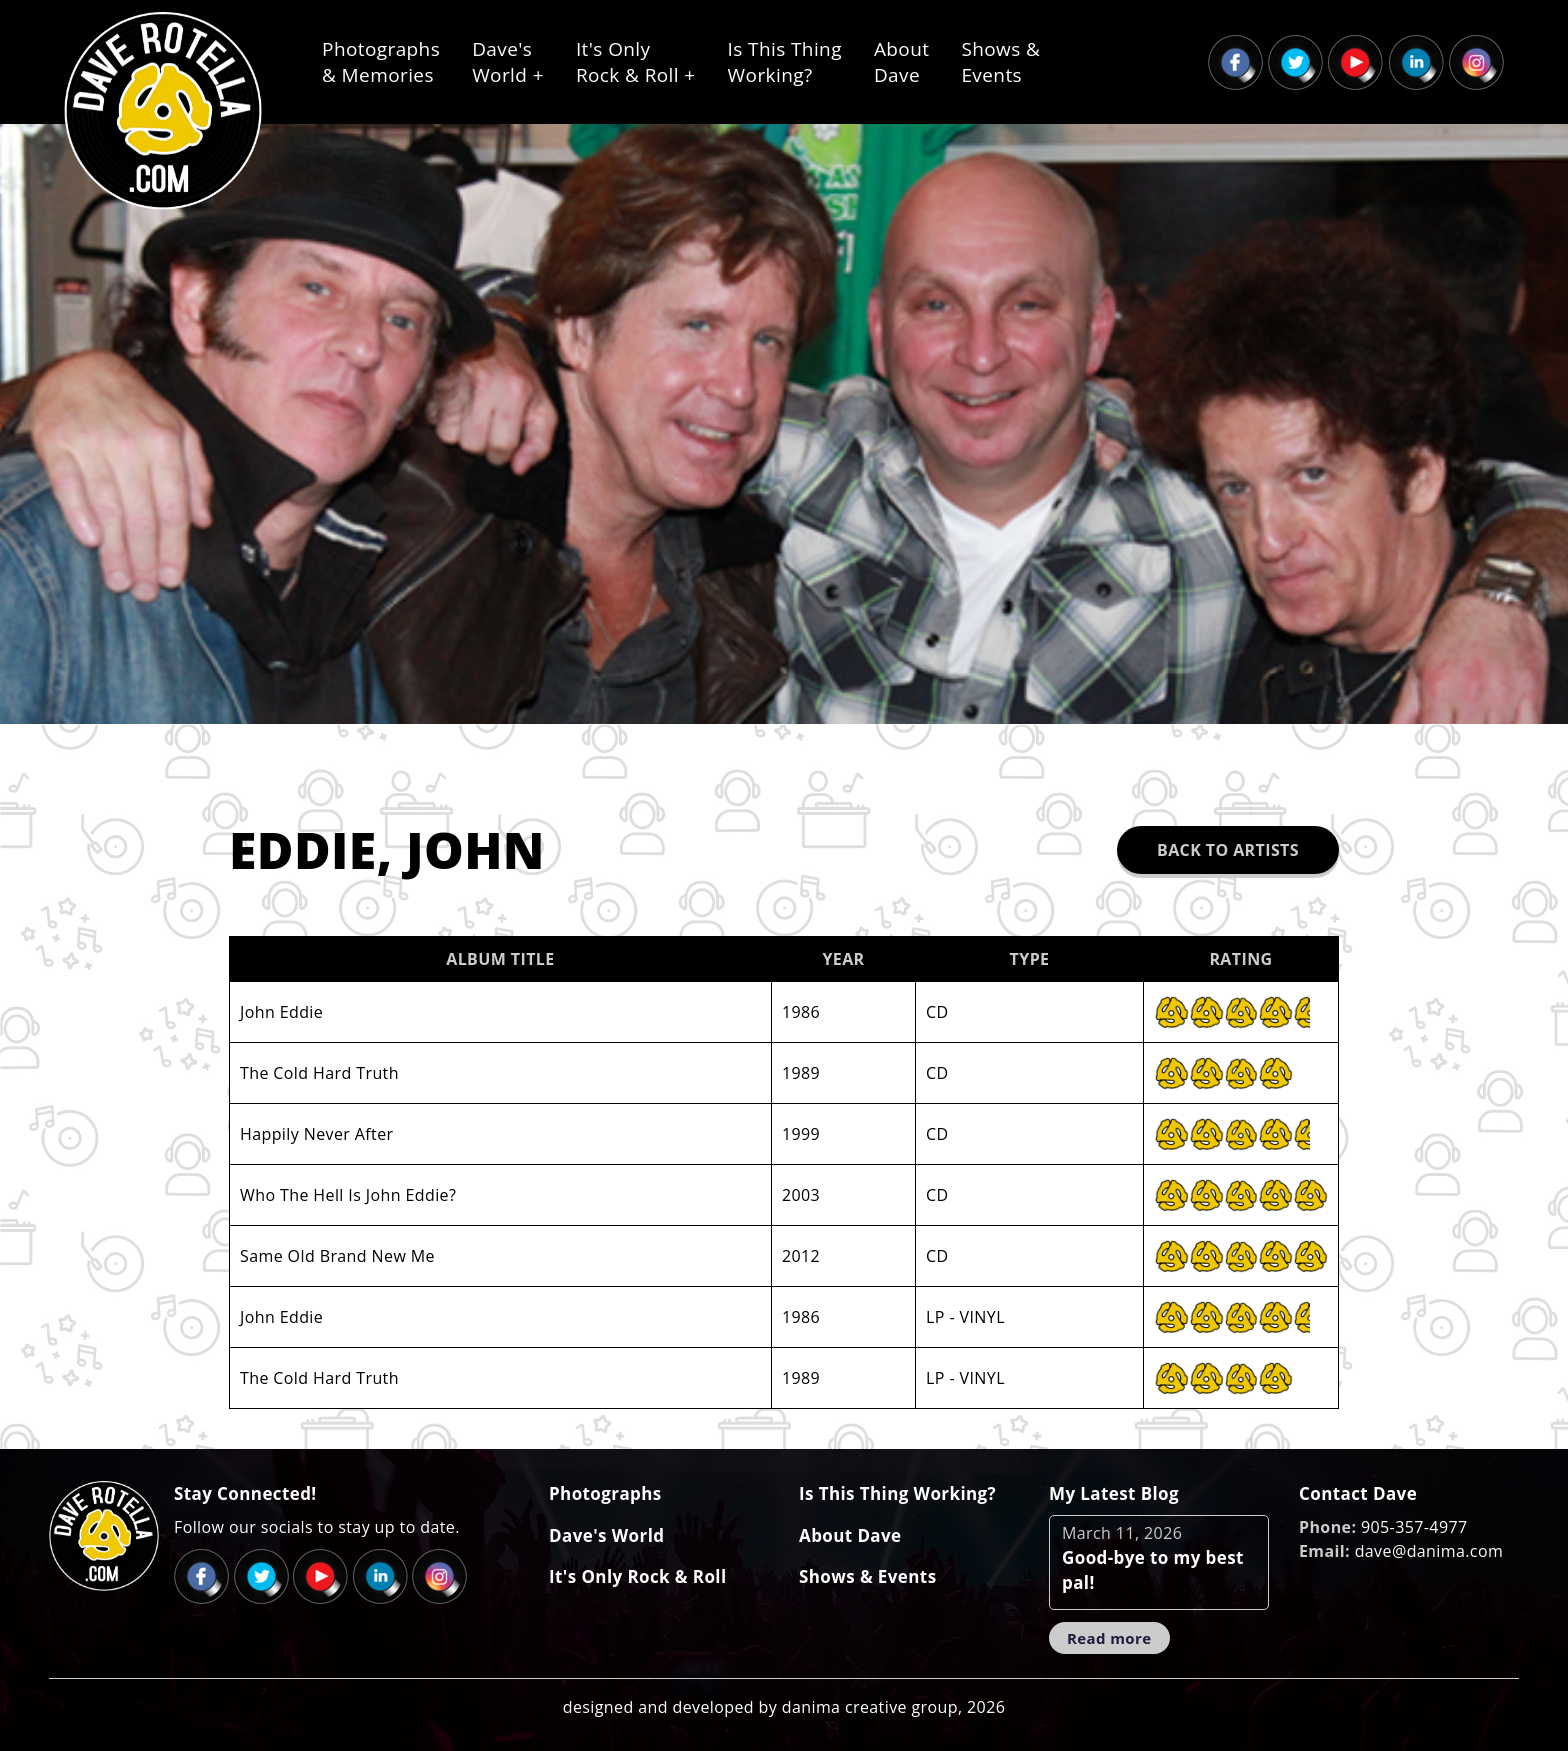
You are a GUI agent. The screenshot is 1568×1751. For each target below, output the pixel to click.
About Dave (850, 1535)
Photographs (605, 1493)
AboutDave (902, 62)
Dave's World (606, 1535)
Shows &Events (1000, 62)
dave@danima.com (1429, 1551)
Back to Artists (1228, 850)
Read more (1109, 1638)
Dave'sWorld (508, 62)
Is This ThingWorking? (785, 62)
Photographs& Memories (381, 62)
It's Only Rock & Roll (638, 1576)
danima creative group (870, 1707)
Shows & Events (867, 1576)
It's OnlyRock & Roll (636, 62)
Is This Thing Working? (897, 1493)
